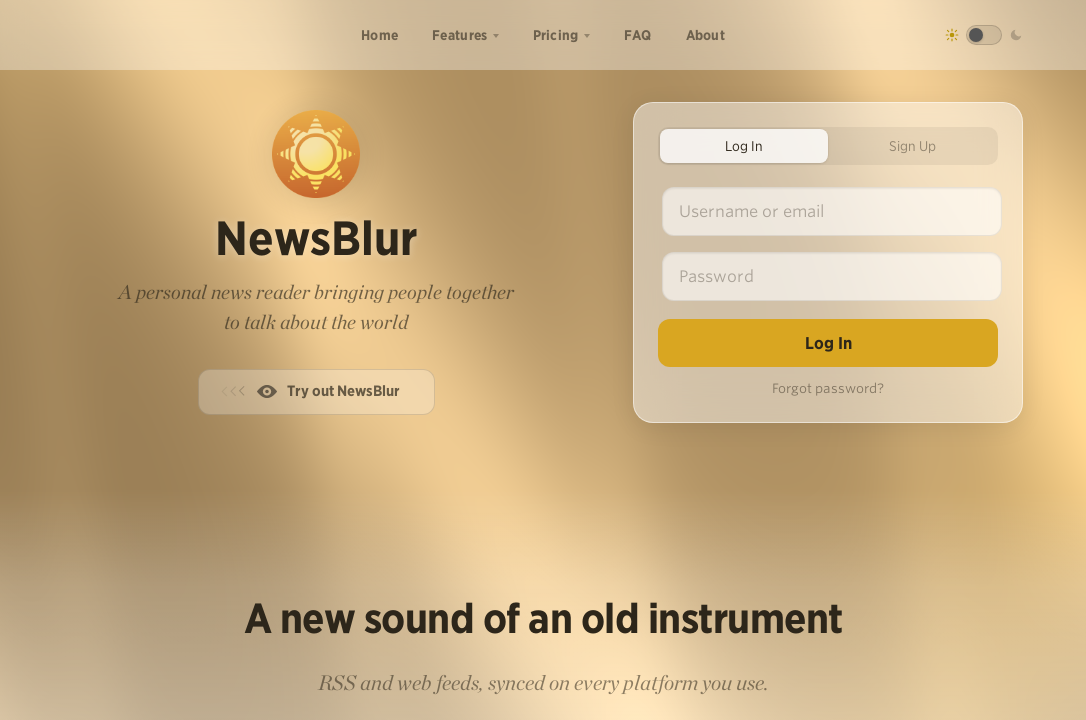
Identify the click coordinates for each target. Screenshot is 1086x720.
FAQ (638, 35)
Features (459, 35)
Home (379, 35)
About (706, 35)
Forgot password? (828, 388)
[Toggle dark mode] (984, 35)
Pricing (556, 35)
